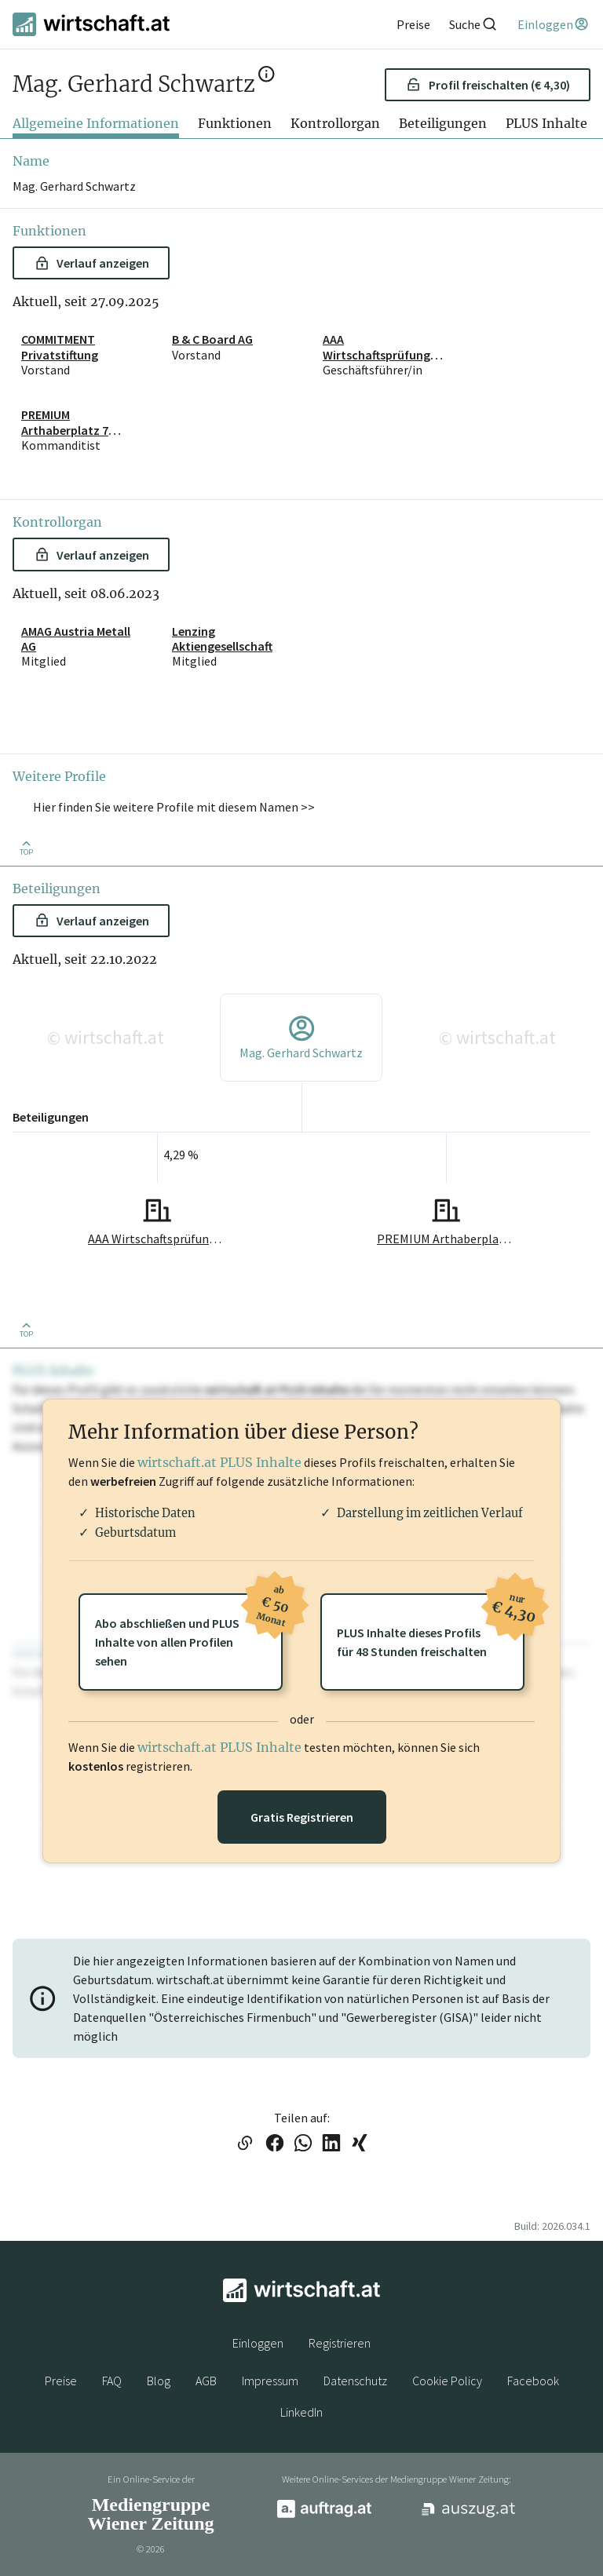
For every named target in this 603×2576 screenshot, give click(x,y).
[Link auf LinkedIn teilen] (331, 2144)
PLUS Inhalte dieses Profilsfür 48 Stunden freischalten (430, 1626)
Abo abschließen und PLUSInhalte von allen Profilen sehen (189, 1631)
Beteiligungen (443, 123)
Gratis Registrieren (301, 1817)
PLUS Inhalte (546, 123)
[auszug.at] (469, 2514)
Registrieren (340, 2343)
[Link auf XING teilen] (359, 2144)
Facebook (533, 2380)
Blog (158, 2380)
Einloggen (257, 2343)
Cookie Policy (447, 2380)
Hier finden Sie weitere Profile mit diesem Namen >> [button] (174, 807)
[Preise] (413, 24)
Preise (61, 2380)
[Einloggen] (553, 24)
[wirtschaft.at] (91, 24)
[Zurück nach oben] (26, 846)
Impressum (270, 2380)
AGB (206, 2380)
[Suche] (473, 23)
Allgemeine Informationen (96, 123)
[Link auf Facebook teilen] (275, 2144)
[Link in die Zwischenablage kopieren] (244, 2144)
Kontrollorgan (335, 123)
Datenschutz (355, 2380)
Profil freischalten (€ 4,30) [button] (488, 85)
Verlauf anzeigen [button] (92, 263)
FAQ (112, 2380)
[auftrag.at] (324, 2514)
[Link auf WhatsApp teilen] (303, 2144)
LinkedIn (301, 2412)
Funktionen (235, 123)
